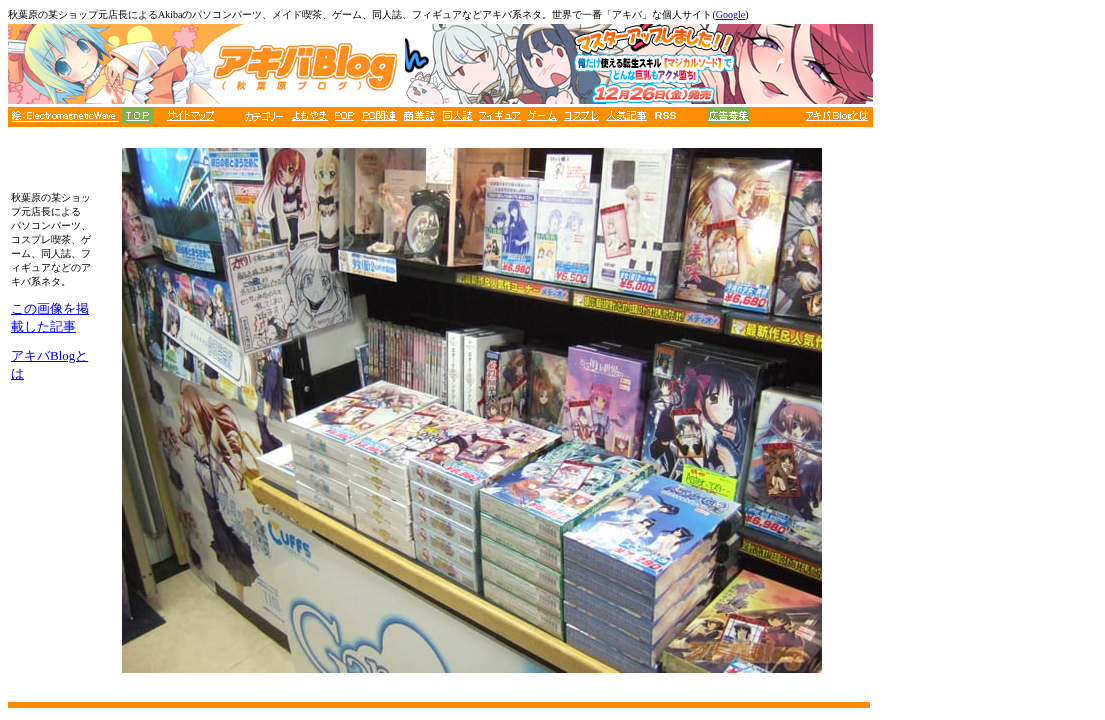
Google (730, 14)
